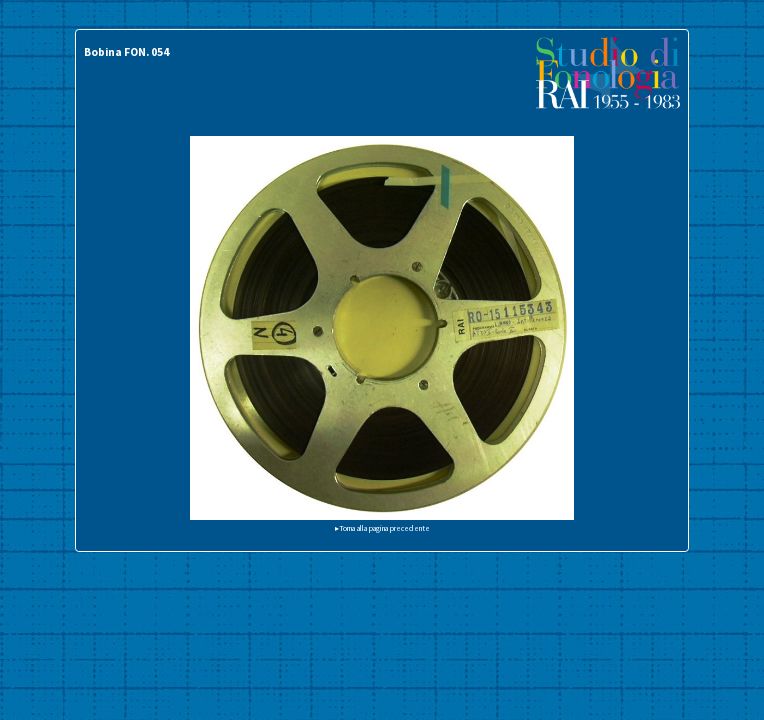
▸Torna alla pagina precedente (382, 528)
